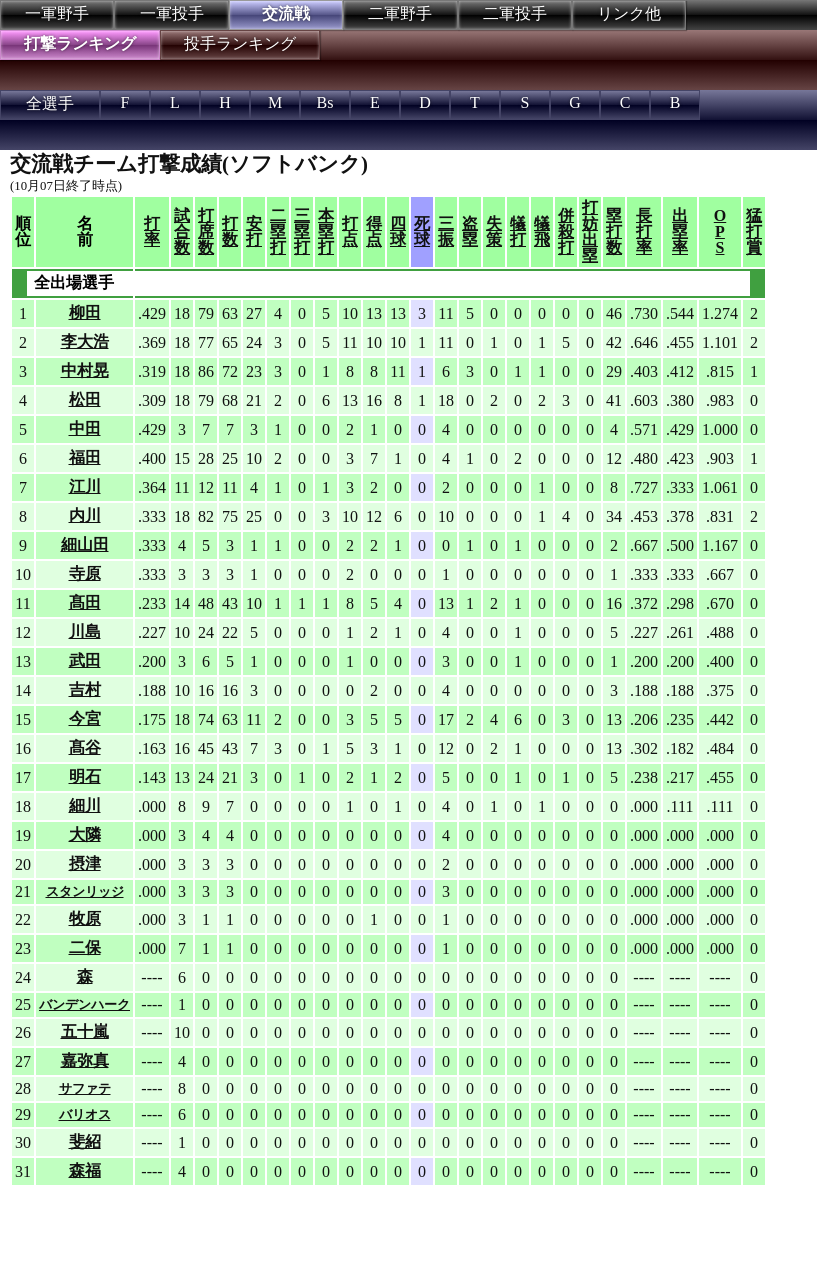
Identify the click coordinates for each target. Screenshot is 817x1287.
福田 (85, 457)
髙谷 (85, 747)
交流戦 (286, 13)
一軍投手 (172, 13)
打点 (350, 231)
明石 (85, 776)
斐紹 (85, 1141)
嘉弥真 (85, 1060)
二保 (85, 947)
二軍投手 (515, 13)
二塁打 (278, 231)
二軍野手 (400, 13)
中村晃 (85, 370)
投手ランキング (240, 43)
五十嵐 (85, 1031)
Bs (325, 102)
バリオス (85, 1114)
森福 (85, 1170)
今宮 (85, 718)
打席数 (206, 231)
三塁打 (302, 231)
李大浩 (85, 341)
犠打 (518, 231)
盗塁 (470, 231)
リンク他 (629, 13)
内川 (85, 515)
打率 (152, 231)
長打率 (644, 231)
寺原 (85, 573)
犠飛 (542, 231)
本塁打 (326, 231)
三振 (446, 231)
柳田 (85, 312)
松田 (85, 399)
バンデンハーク (84, 1004)
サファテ (85, 1088)
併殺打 (566, 231)
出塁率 (680, 231)
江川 (85, 486)
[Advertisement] (330, 1237)
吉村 (85, 689)
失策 (494, 231)
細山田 (85, 544)
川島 (85, 631)
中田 (85, 428)
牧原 (85, 918)
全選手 (50, 103)
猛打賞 (754, 231)
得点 (374, 231)
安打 (254, 231)
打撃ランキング (80, 43)
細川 (85, 805)
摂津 (85, 863)
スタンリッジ (85, 891)
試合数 (182, 231)
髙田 (85, 602)
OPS (720, 231)
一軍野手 (57, 13)
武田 (85, 660)
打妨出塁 (590, 231)
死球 (422, 231)
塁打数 (614, 231)
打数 (230, 231)
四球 (398, 231)
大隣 (85, 834)
